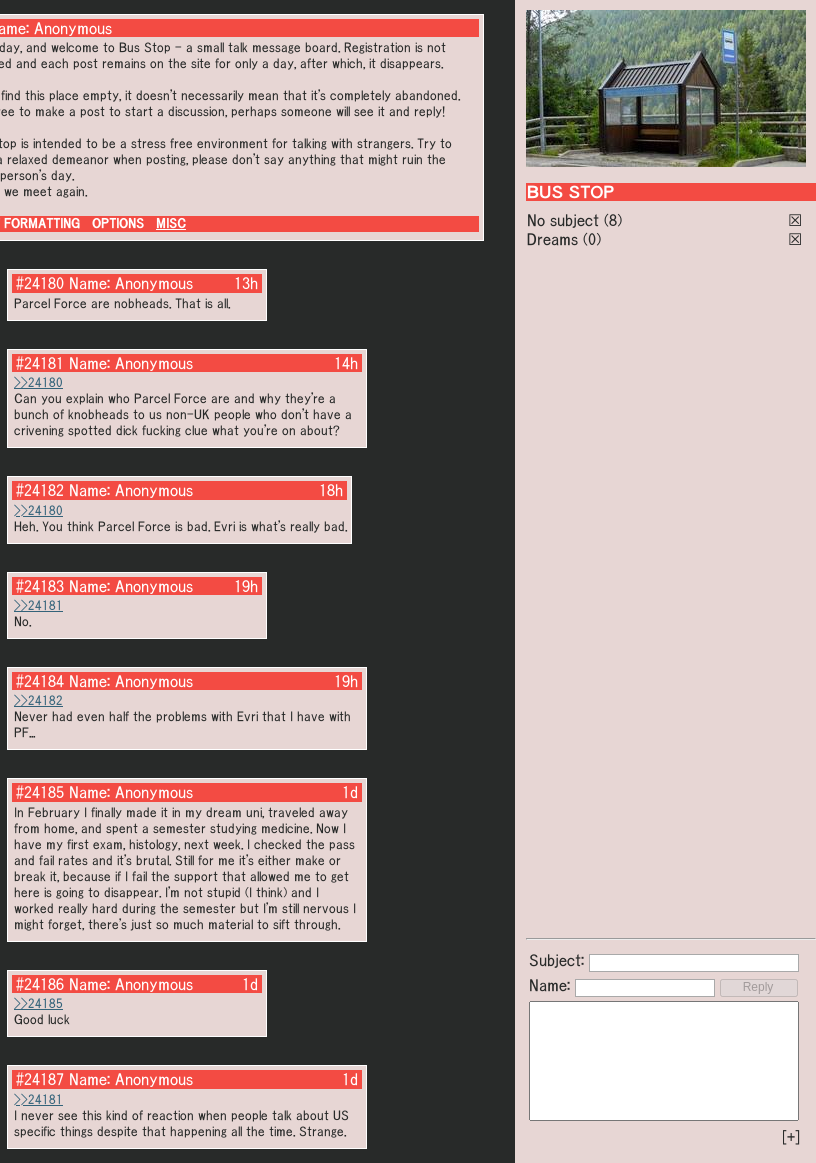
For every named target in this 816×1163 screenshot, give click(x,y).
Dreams (552, 239)
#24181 (40, 363)
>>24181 (38, 605)
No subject (565, 220)
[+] (791, 1137)
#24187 (40, 1079)
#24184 (40, 681)
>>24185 (38, 1003)
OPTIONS (118, 223)
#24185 (40, 792)
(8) (613, 220)
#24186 (40, 984)
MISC (171, 223)
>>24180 (38, 382)
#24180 (40, 283)
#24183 (40, 586)
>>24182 (38, 700)
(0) (592, 239)
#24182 (40, 490)
